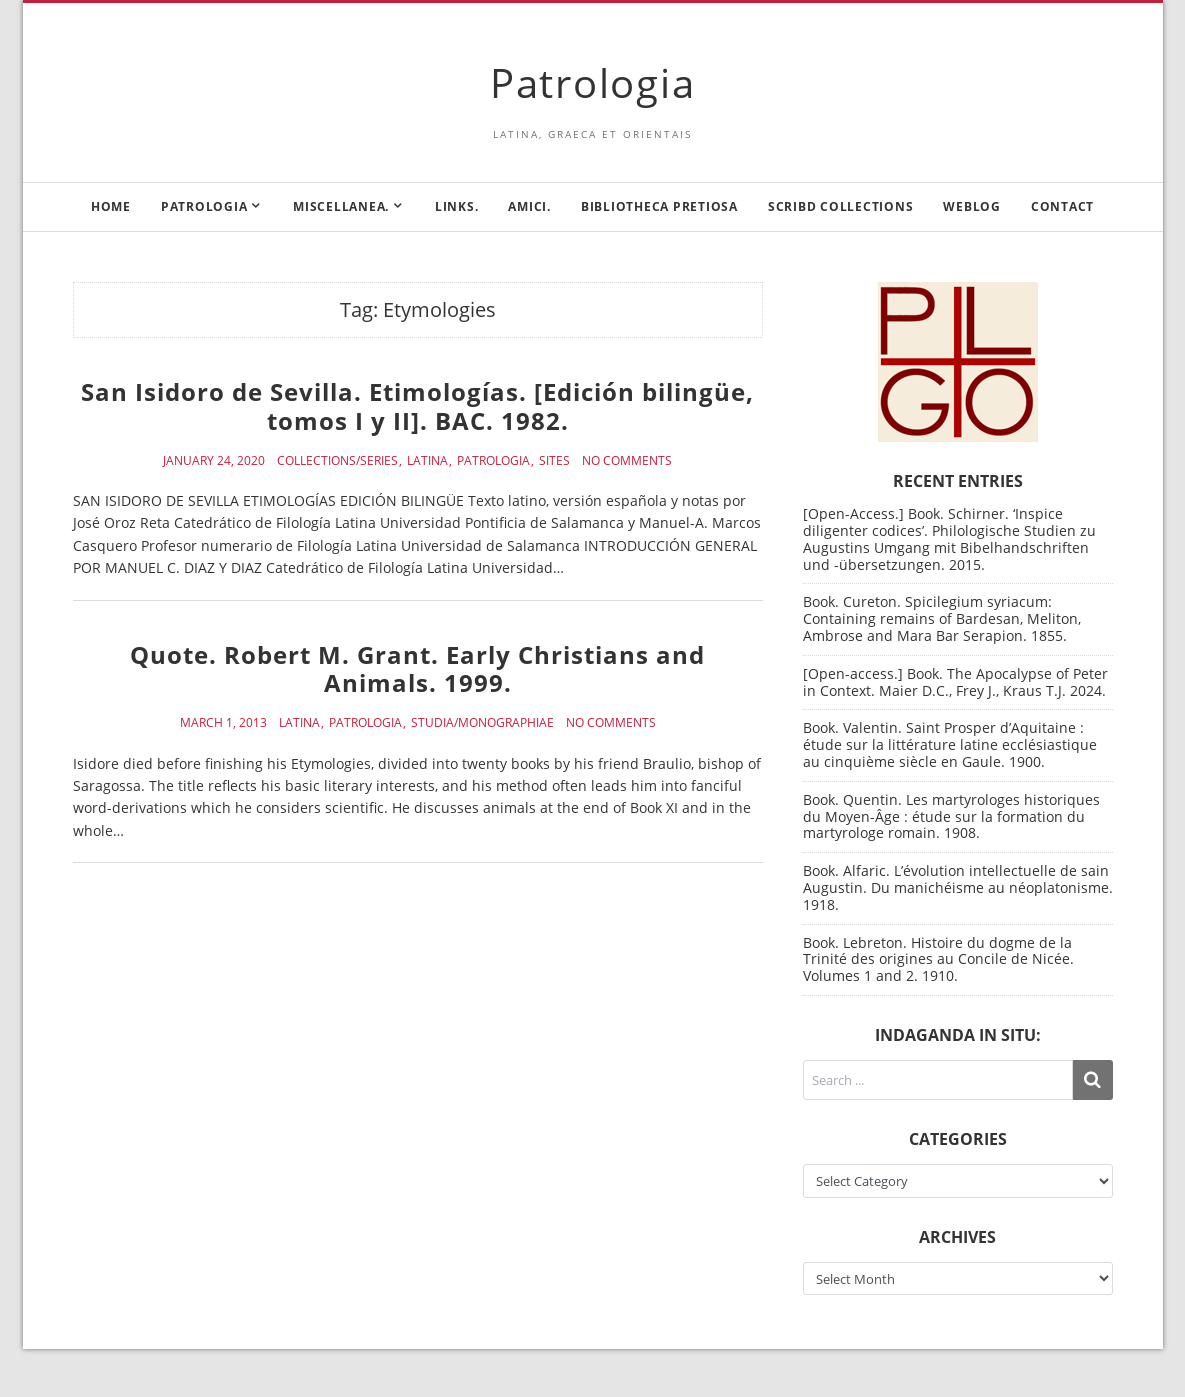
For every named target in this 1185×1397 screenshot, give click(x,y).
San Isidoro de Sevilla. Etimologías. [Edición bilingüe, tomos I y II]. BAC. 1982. (417, 406)
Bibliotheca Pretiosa (659, 206)
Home (111, 206)
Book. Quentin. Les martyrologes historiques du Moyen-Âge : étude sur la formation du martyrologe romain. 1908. (951, 816)
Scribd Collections (841, 206)
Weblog (972, 206)
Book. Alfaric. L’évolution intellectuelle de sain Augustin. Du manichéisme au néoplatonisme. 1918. (958, 887)
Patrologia (593, 82)
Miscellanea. (341, 206)
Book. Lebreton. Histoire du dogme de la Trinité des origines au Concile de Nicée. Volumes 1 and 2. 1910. (938, 959)
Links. (457, 206)
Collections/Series (337, 461)
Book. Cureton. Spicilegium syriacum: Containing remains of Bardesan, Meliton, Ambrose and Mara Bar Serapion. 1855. (942, 618)
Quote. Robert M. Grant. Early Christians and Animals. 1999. (417, 669)
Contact (1062, 206)
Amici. (529, 206)
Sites (554, 461)
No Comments (627, 461)
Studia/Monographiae (482, 723)
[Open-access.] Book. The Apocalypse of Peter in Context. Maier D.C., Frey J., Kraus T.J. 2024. (955, 682)
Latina (427, 461)
